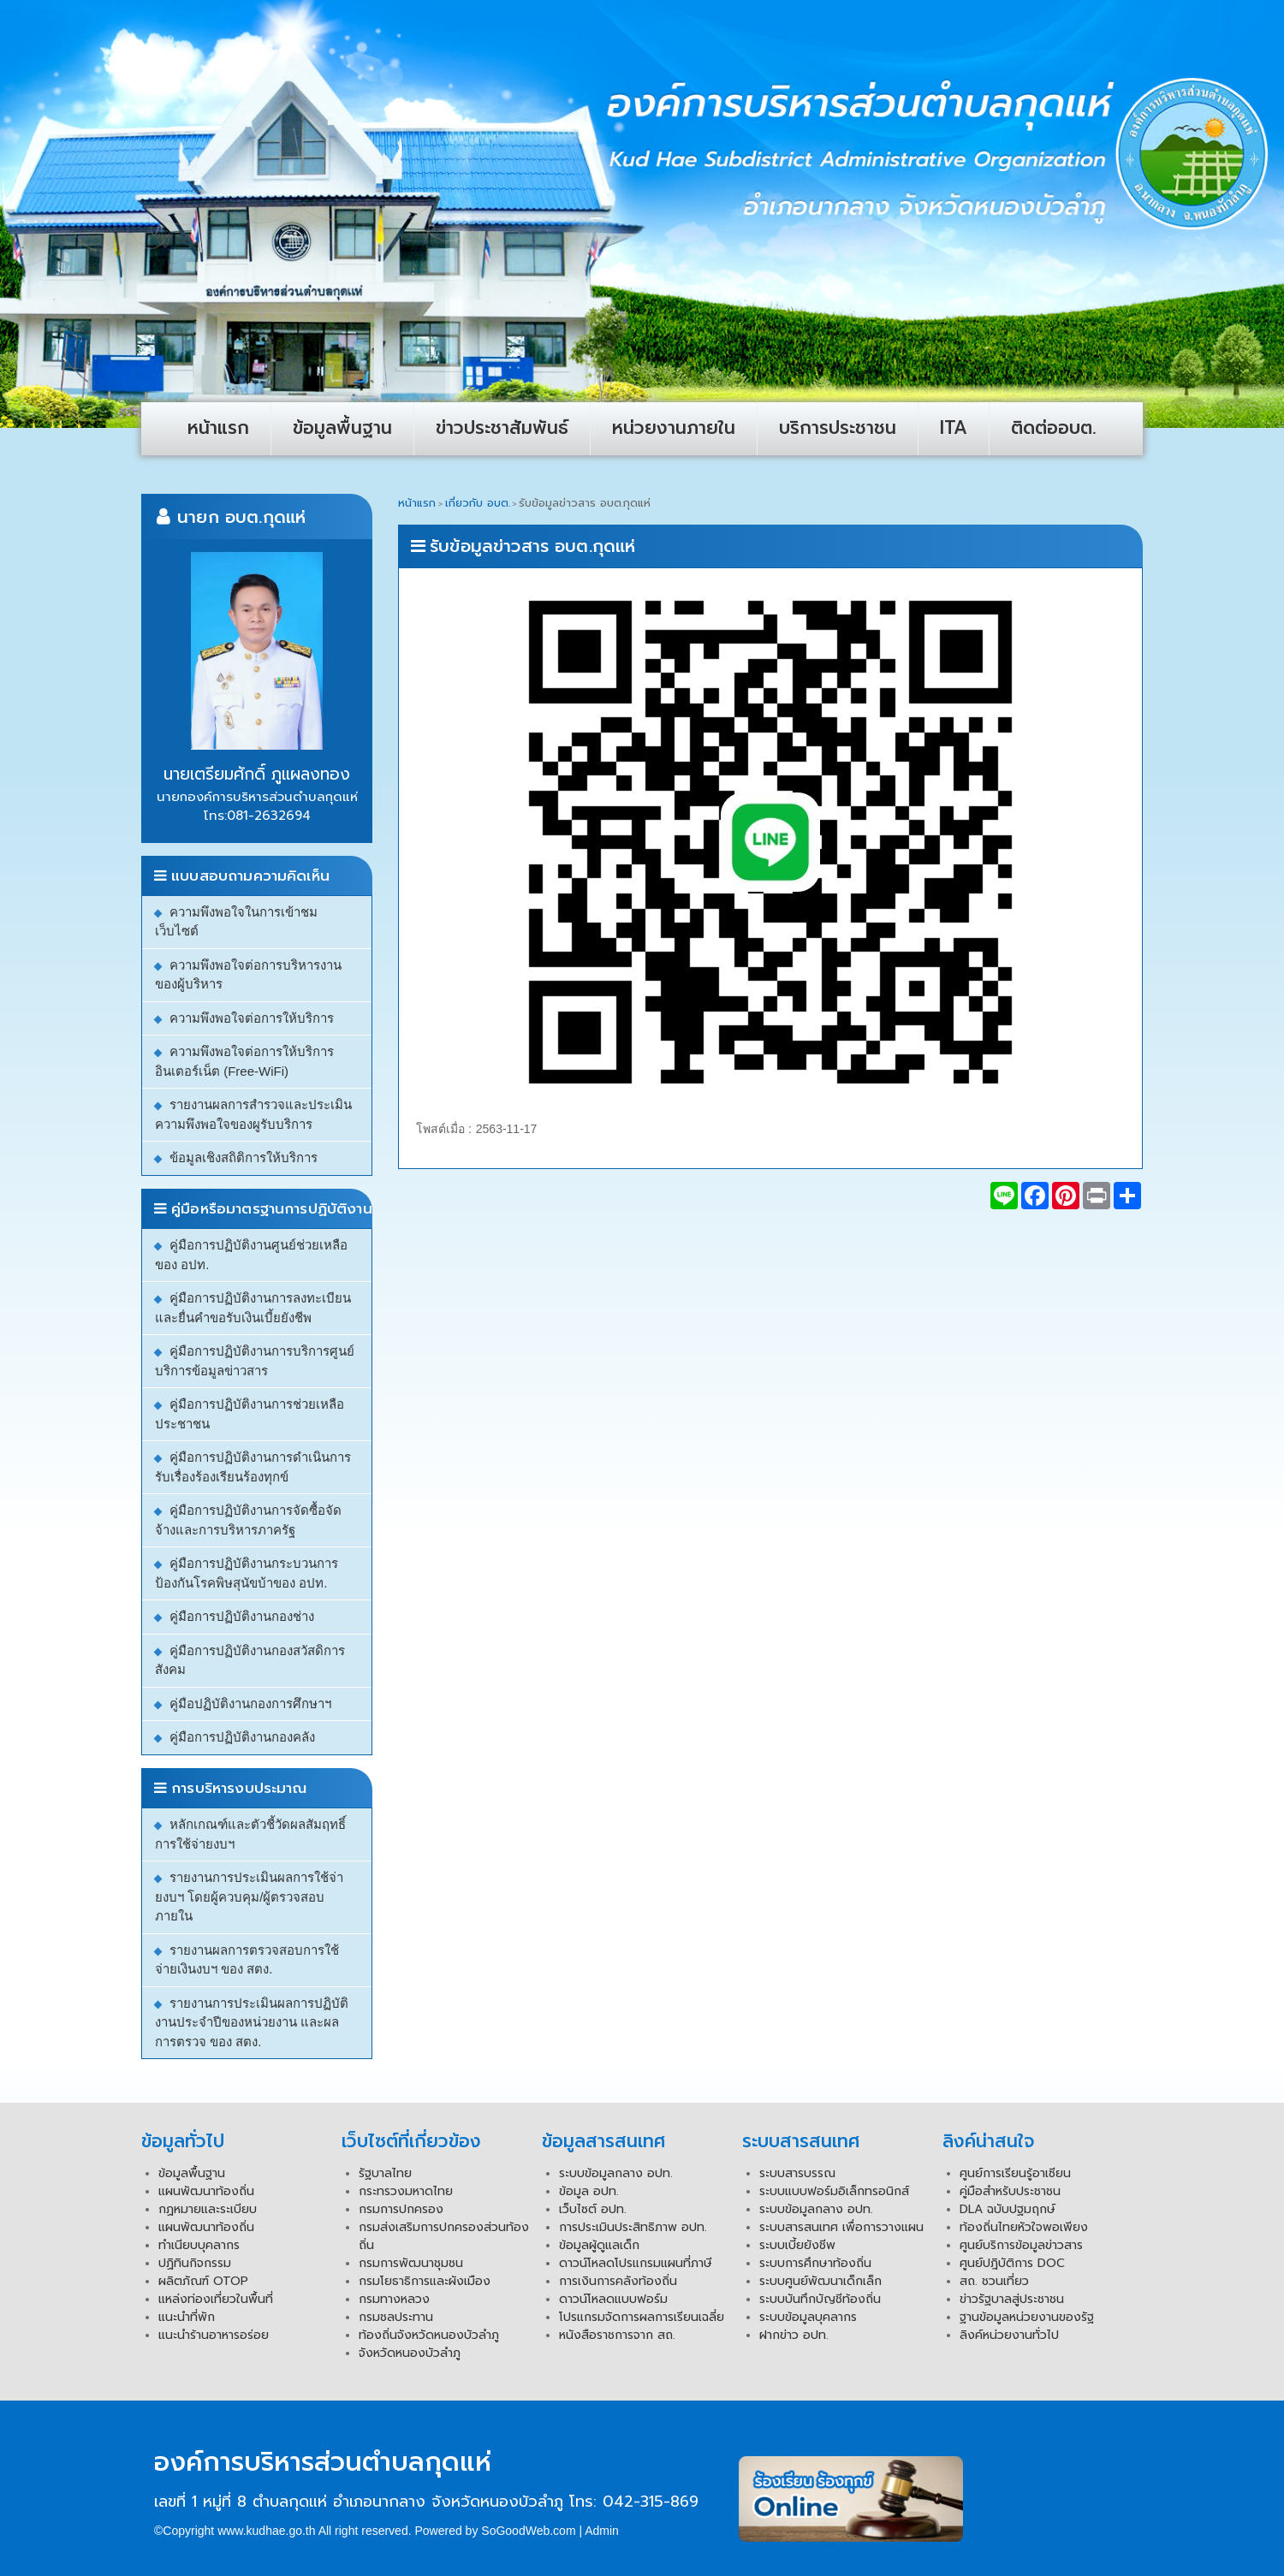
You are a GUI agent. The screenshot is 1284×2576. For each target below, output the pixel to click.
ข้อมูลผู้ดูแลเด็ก (599, 2245)
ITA (953, 428)
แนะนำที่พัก (186, 2317)
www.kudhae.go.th (266, 2530)
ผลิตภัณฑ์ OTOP (203, 2281)
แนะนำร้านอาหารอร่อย (213, 2335)
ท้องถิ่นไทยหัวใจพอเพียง (1024, 2227)
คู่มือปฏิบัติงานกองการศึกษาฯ (250, 1703)
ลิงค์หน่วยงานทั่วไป (1009, 2335)
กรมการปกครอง (401, 2209)
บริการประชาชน (837, 428)
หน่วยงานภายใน (673, 428)
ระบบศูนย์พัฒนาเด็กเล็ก (820, 2281)
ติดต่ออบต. (1054, 428)
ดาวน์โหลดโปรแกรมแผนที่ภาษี (635, 2263)
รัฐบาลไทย (385, 2173)
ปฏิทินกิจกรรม (194, 2263)
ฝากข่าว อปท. (794, 2335)
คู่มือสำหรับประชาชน (1010, 2191)
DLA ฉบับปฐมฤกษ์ (1007, 2209)
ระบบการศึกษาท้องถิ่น (815, 2263)
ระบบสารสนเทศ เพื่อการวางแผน (841, 2227)
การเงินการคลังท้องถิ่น (618, 2281)
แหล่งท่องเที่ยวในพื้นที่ (215, 2299)
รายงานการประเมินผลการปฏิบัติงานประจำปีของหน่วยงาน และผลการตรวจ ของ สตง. (251, 2022)
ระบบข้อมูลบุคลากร (808, 2317)
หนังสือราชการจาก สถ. (617, 2335)
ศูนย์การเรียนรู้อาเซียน (1015, 2173)
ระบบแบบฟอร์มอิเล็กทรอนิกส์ (834, 2191)
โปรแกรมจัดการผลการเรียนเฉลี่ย (641, 2317)
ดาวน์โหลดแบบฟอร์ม (613, 2299)
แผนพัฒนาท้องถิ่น (206, 2191)
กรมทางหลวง (394, 2299)
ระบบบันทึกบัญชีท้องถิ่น (820, 2299)
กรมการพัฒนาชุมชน (411, 2263)
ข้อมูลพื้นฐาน (342, 428)
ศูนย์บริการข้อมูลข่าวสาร (1021, 2245)
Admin (602, 2530)
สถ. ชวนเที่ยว (994, 2281)
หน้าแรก (218, 428)
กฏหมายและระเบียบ (207, 2209)
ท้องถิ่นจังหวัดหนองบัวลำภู (429, 2335)
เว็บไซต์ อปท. (593, 2209)
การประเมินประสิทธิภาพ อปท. (633, 2227)
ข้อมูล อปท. (589, 2191)
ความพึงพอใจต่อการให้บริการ (251, 1018)
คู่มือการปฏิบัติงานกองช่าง (241, 1616)
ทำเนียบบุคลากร (199, 2245)
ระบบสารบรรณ (797, 2173)
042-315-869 (650, 2502)
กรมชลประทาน (396, 2317)
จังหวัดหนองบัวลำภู (410, 2353)
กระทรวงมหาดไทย (406, 2191)
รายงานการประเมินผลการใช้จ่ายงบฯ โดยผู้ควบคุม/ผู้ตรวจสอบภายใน (249, 1896)
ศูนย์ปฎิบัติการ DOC (1012, 2263)
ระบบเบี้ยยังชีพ (797, 2245)
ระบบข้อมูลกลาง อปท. (616, 2173)
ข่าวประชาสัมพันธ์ (502, 428)
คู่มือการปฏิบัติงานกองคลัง (242, 1737)
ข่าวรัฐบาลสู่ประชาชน (1012, 2299)
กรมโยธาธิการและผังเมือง (424, 2281)
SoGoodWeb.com (528, 2530)
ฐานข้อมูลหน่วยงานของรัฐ (1027, 2317)
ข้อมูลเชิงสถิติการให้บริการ (243, 1157)
